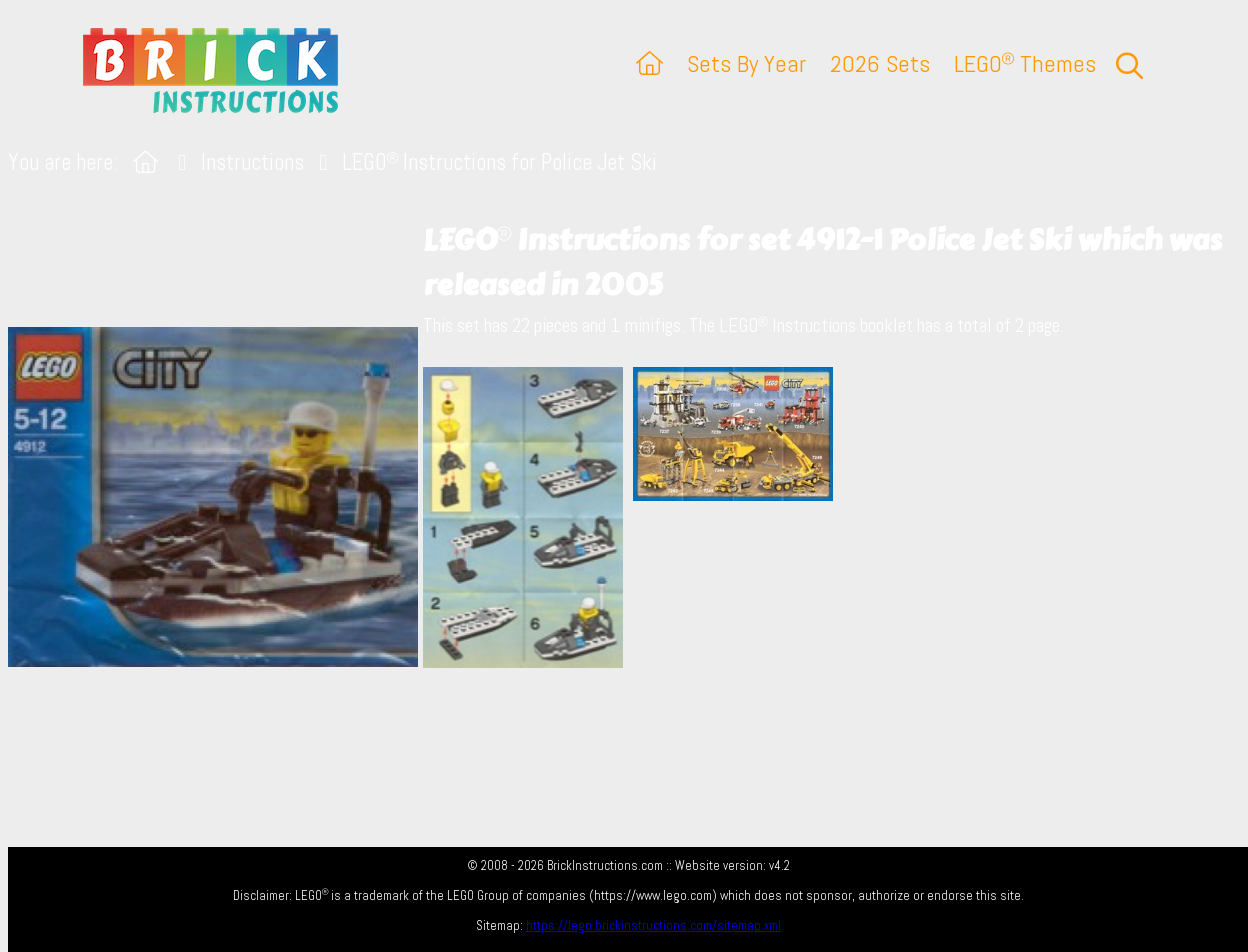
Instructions (252, 162)
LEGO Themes (1025, 63)
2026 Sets (880, 63)
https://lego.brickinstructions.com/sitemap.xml (653, 925)
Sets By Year (746, 63)
